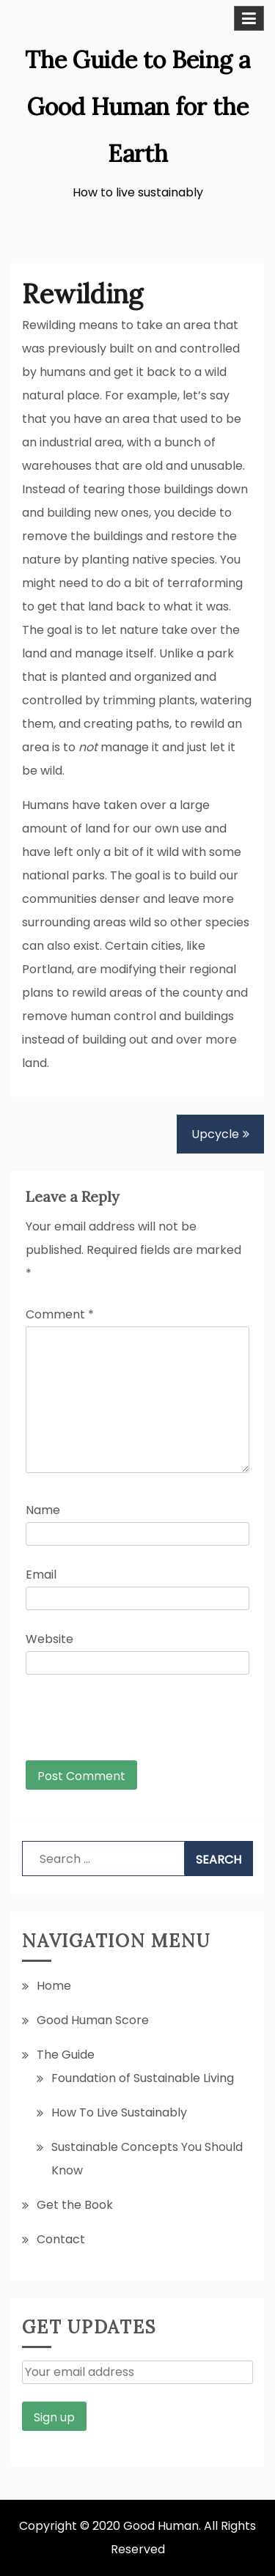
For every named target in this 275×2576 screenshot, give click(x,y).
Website (49, 1639)
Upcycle (215, 1134)
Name (43, 1510)
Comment (60, 1314)
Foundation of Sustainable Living (142, 2078)
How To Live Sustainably (119, 2112)
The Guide (66, 2054)
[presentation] (125, 1724)
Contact (61, 2239)
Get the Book (75, 2204)
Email (41, 1574)
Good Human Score (93, 2020)
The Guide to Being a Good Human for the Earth (137, 107)
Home (54, 1985)
